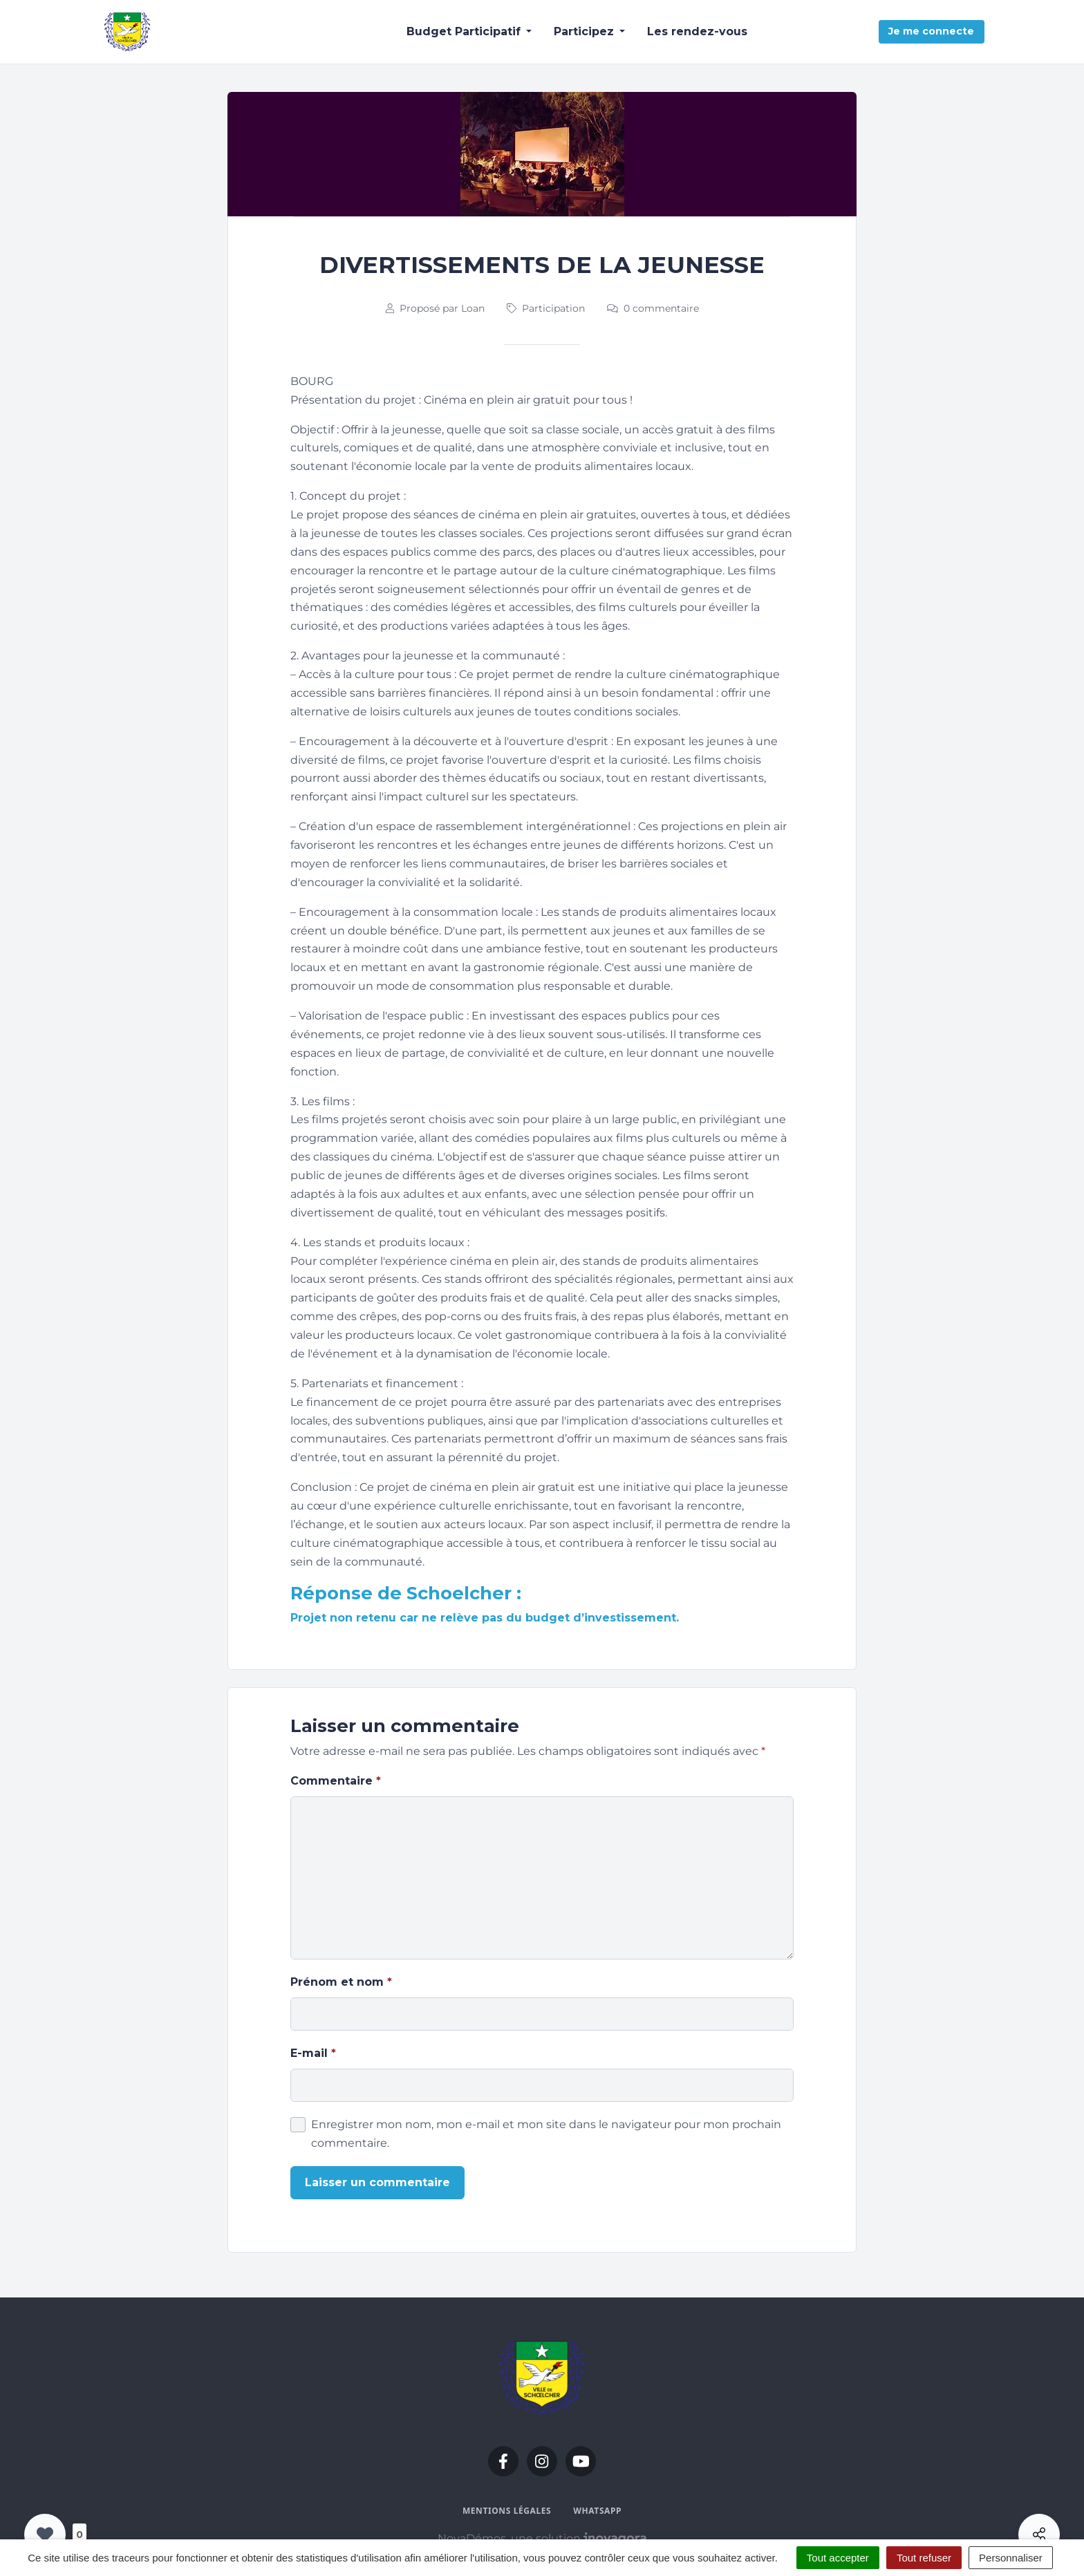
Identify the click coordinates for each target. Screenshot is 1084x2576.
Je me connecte (931, 31)
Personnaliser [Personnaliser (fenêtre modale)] (1011, 2558)
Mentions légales (506, 2511)
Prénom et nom (341, 1982)
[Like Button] (45, 2534)
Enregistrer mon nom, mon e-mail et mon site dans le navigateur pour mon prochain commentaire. (546, 2134)
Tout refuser (924, 2558)
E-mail (313, 2053)
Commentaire (335, 1780)
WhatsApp (597, 2511)
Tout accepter (838, 2558)
